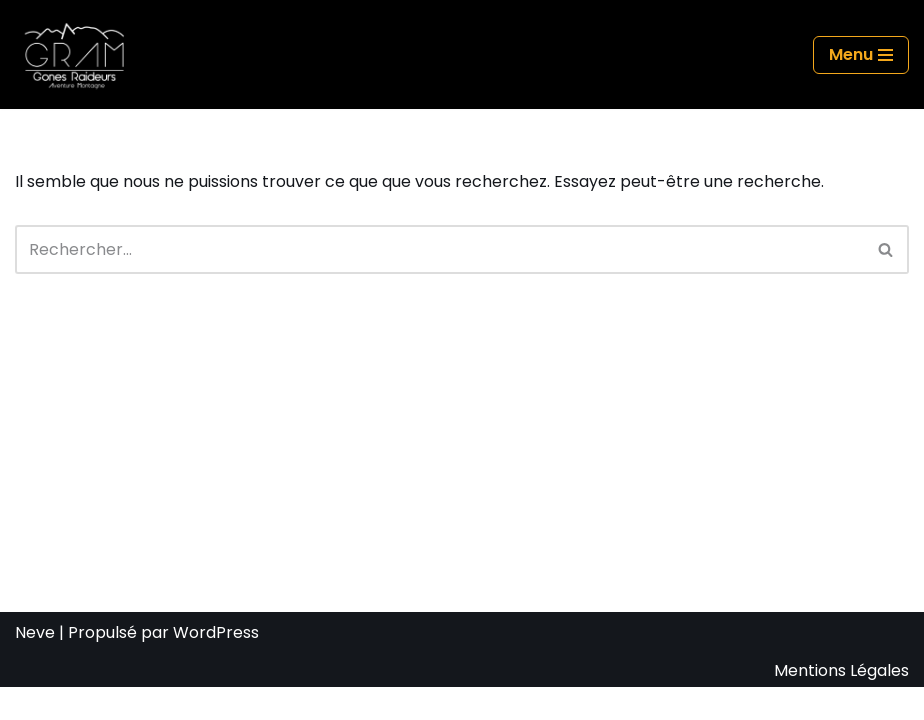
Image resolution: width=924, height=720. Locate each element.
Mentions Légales (841, 702)
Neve (35, 665)
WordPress (216, 665)
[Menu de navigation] (861, 55)
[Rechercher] (439, 249)
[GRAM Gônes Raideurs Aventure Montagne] (80, 54)
